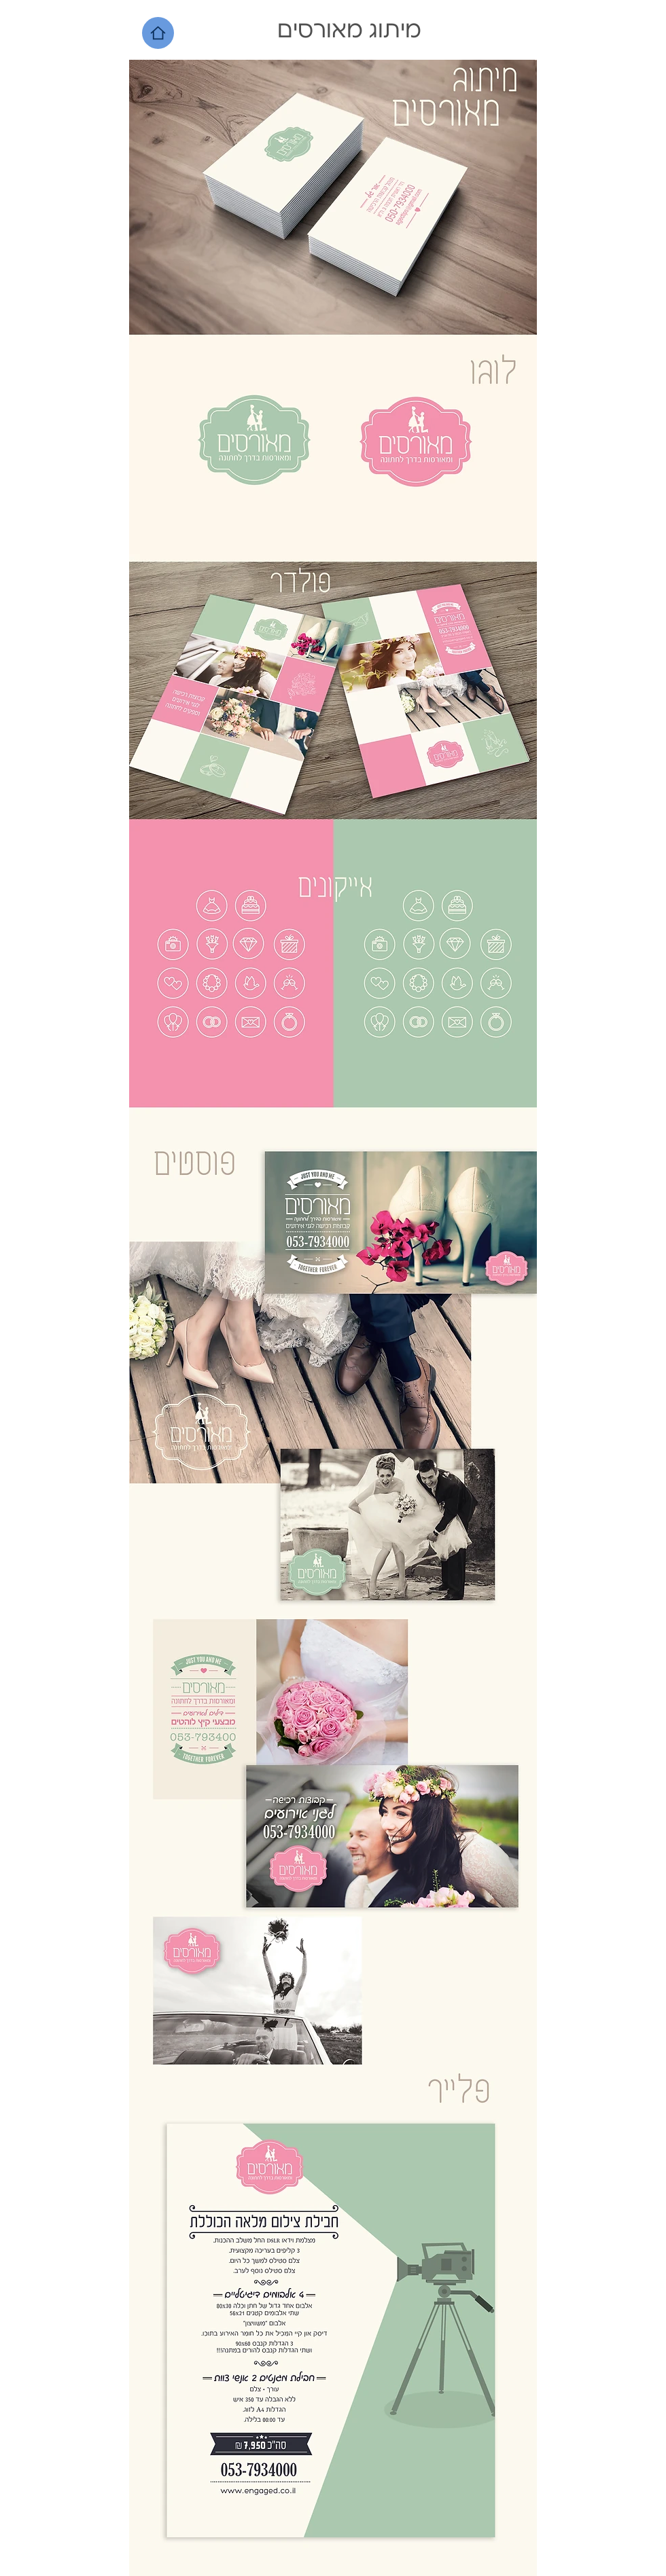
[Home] (158, 33)
